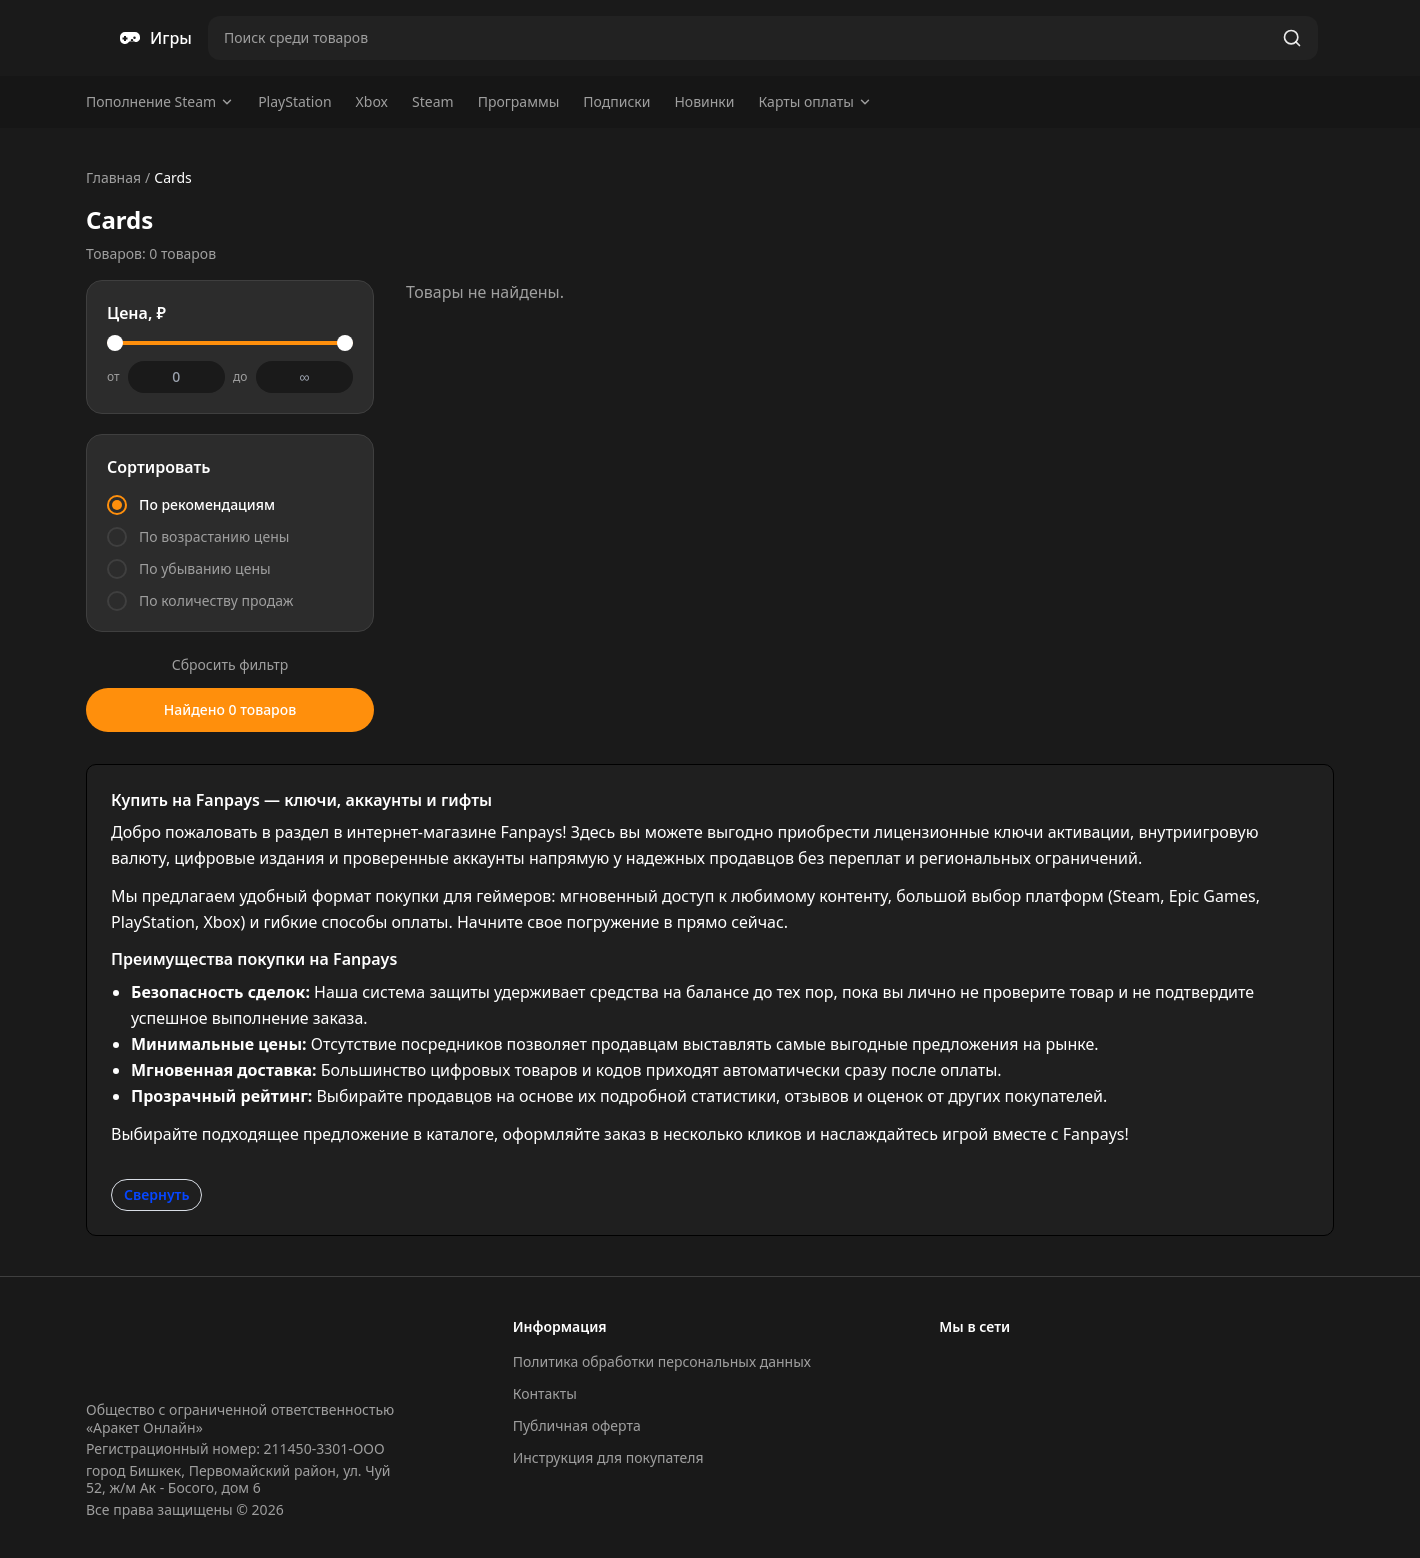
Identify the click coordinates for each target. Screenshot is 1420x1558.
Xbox (372, 101)
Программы (519, 101)
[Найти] (1292, 38)
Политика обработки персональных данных (662, 1361)
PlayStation (294, 101)
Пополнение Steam (160, 101)
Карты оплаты (814, 101)
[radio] (230, 505)
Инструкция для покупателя (608, 1457)
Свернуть (156, 1194)
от (113, 377)
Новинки (704, 101)
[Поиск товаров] (741, 38)
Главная (113, 177)
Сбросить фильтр (230, 664)
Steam (433, 101)
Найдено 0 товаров (230, 709)
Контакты (545, 1393)
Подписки (616, 101)
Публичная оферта (577, 1425)
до (240, 377)
